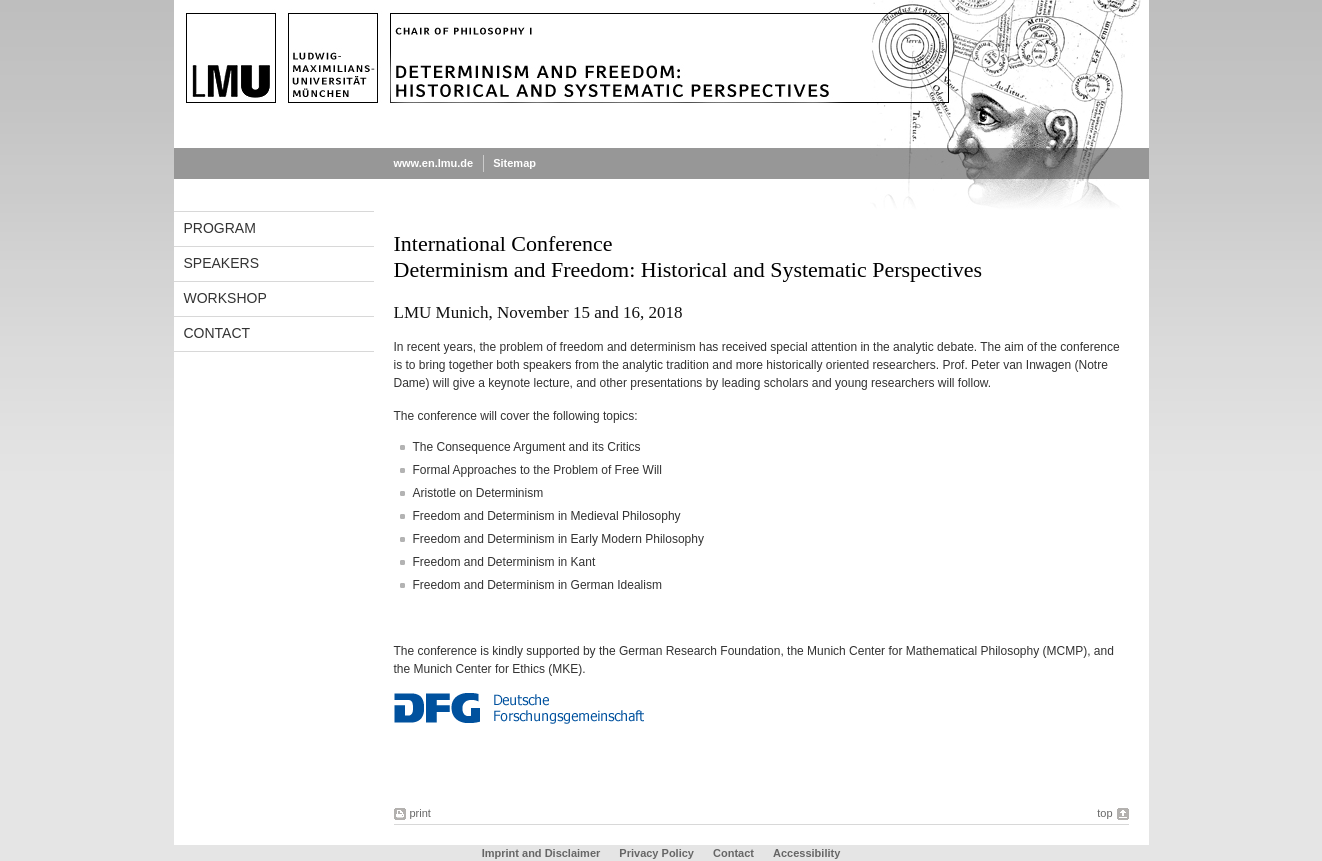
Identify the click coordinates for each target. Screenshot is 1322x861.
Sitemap (514, 163)
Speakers (221, 263)
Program (220, 228)
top (1104, 813)
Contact (217, 333)
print (420, 813)
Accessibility (806, 853)
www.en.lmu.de (434, 163)
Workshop (225, 298)
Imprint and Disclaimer (541, 853)
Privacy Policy (656, 853)
